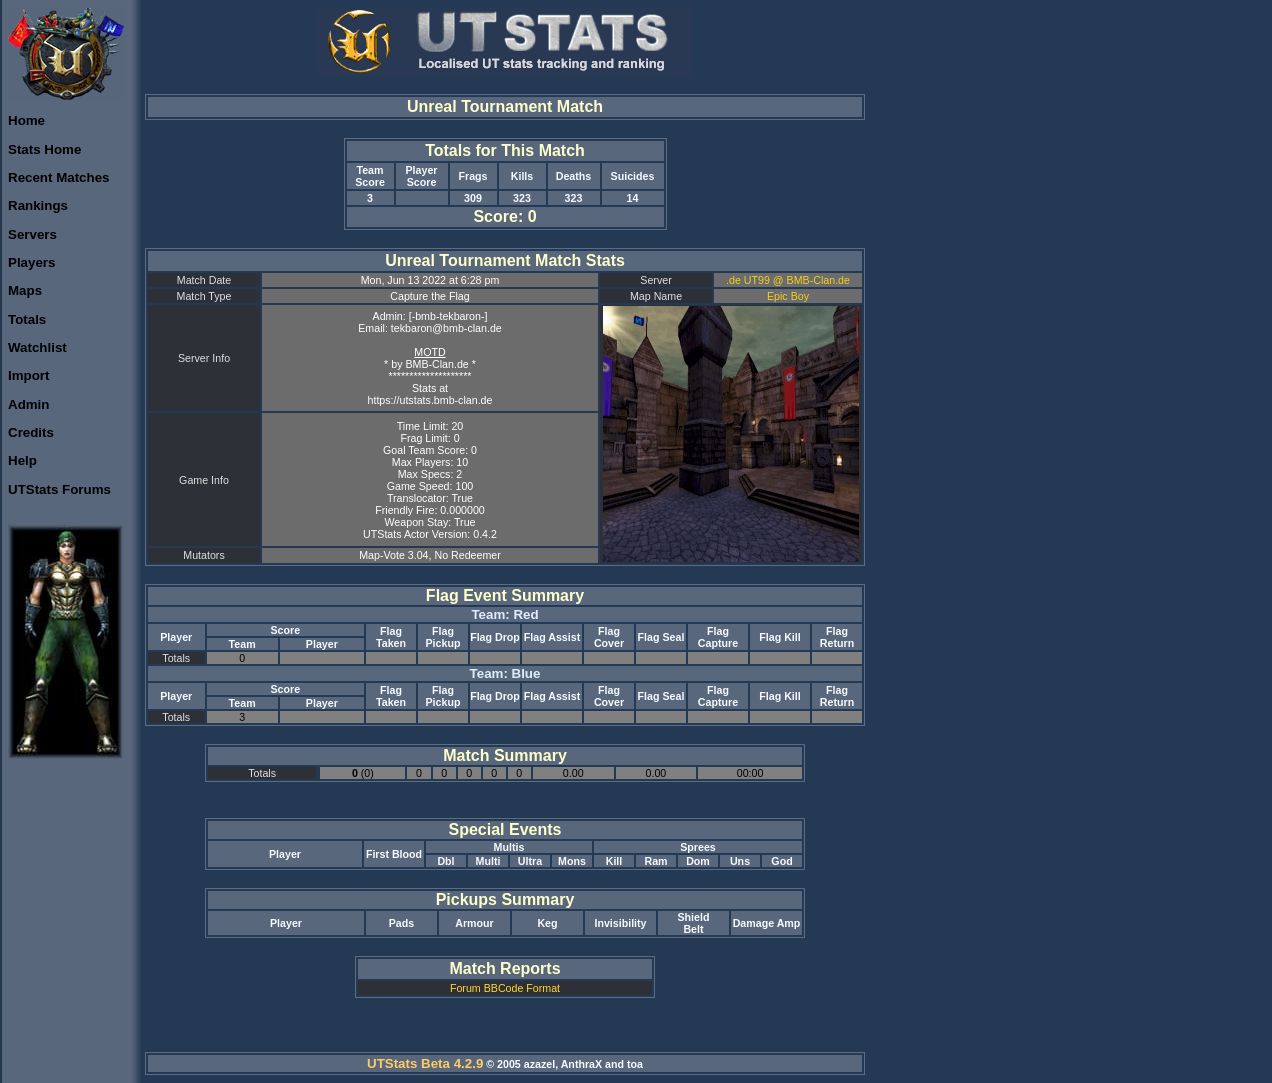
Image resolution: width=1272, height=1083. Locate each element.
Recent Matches (58, 177)
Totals (27, 319)
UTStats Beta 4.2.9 (425, 1063)
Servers (32, 234)
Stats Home (44, 149)
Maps (25, 290)
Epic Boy (788, 296)
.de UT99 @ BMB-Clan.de (788, 280)
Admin (28, 404)
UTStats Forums (59, 489)
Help (22, 460)
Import (28, 375)
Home (26, 120)
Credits (31, 432)
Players (31, 262)
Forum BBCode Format (505, 988)
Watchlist (37, 347)
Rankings (38, 205)
